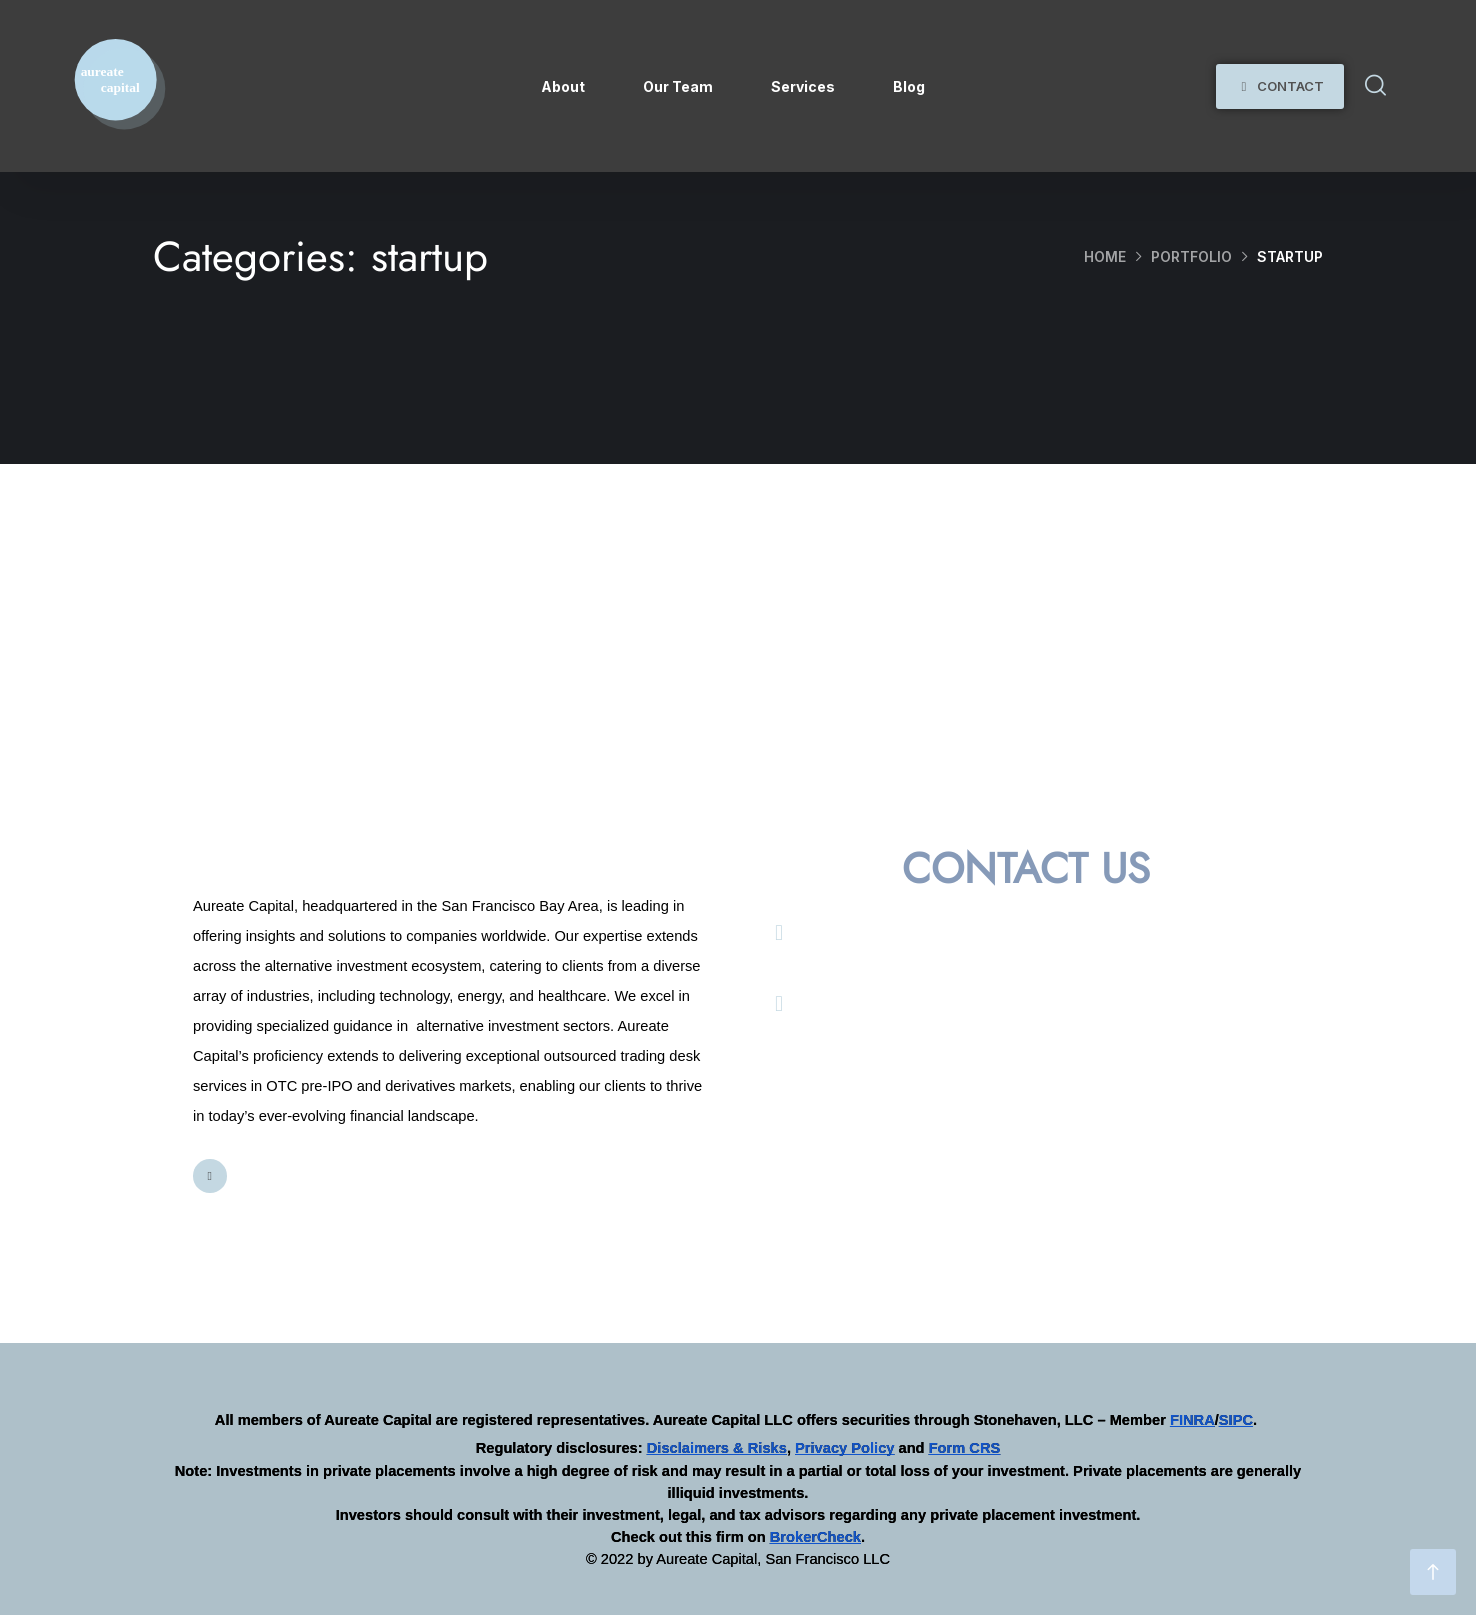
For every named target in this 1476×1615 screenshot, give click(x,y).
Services (803, 86)
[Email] (779, 933)
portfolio (1191, 256)
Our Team (678, 86)
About (563, 86)
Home (1105, 256)
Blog (909, 86)
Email (831, 931)
